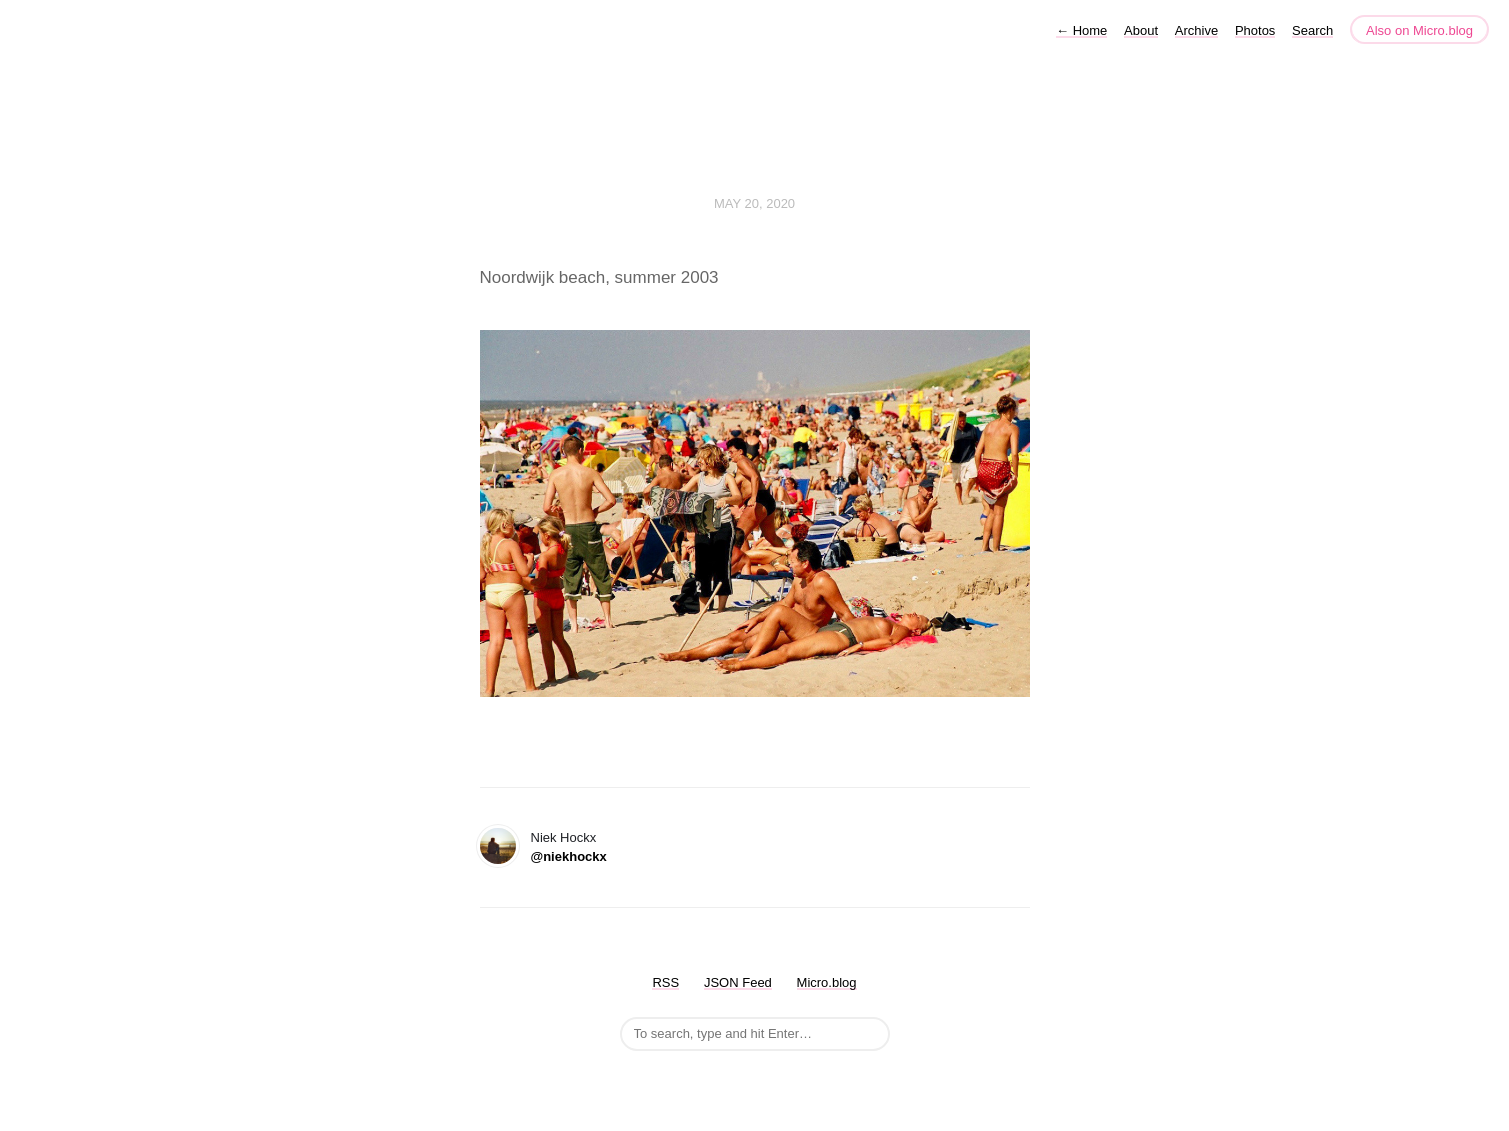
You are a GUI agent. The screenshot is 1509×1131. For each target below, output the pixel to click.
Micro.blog (827, 982)
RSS (665, 982)
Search (1312, 30)
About (1141, 30)
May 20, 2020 (754, 203)
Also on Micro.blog (1419, 30)
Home (1081, 30)
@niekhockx (569, 856)
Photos (1255, 30)
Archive (1196, 30)
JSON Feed (738, 982)
